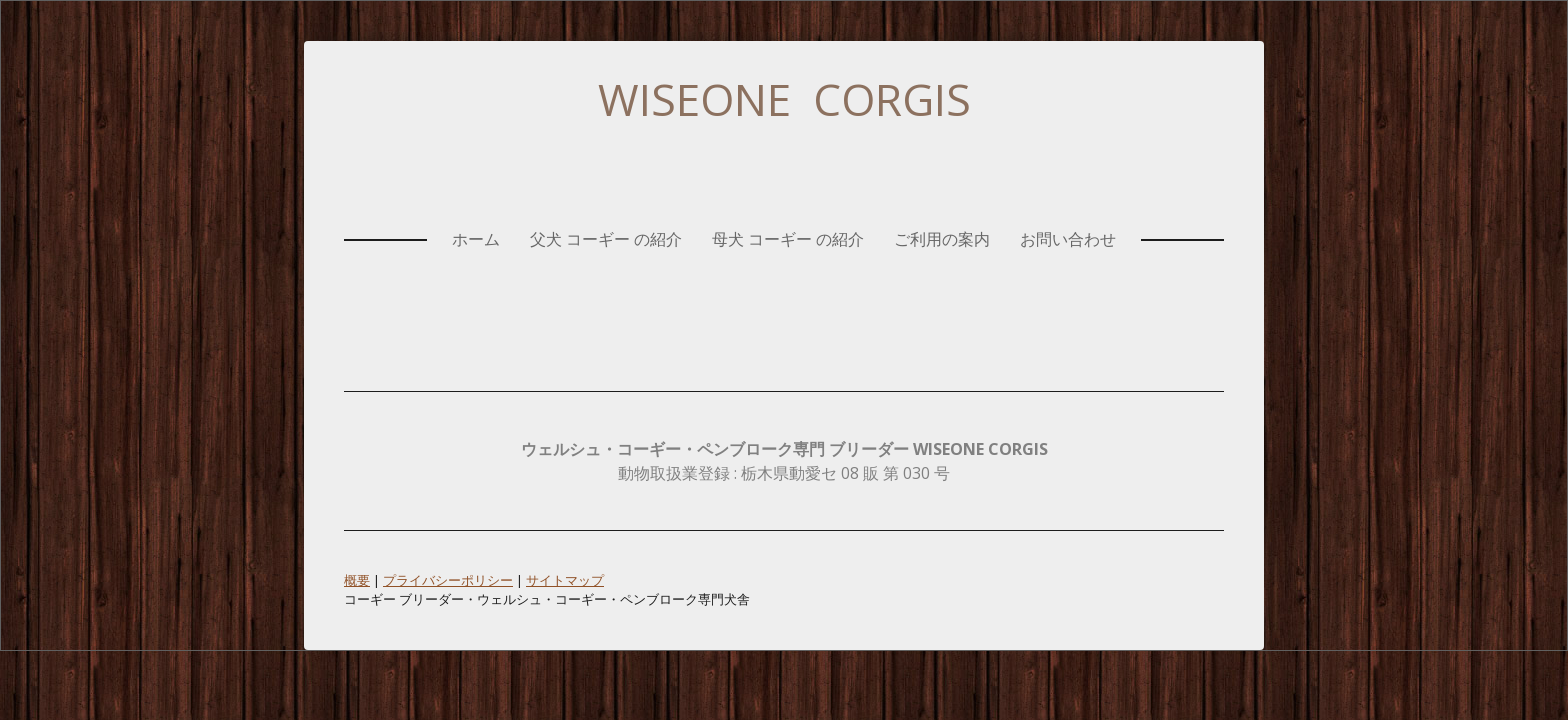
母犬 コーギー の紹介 (788, 239)
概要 (357, 580)
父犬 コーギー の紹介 (606, 239)
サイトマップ (565, 580)
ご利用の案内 (942, 239)
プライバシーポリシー (448, 580)
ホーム (476, 239)
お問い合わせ (1068, 239)
